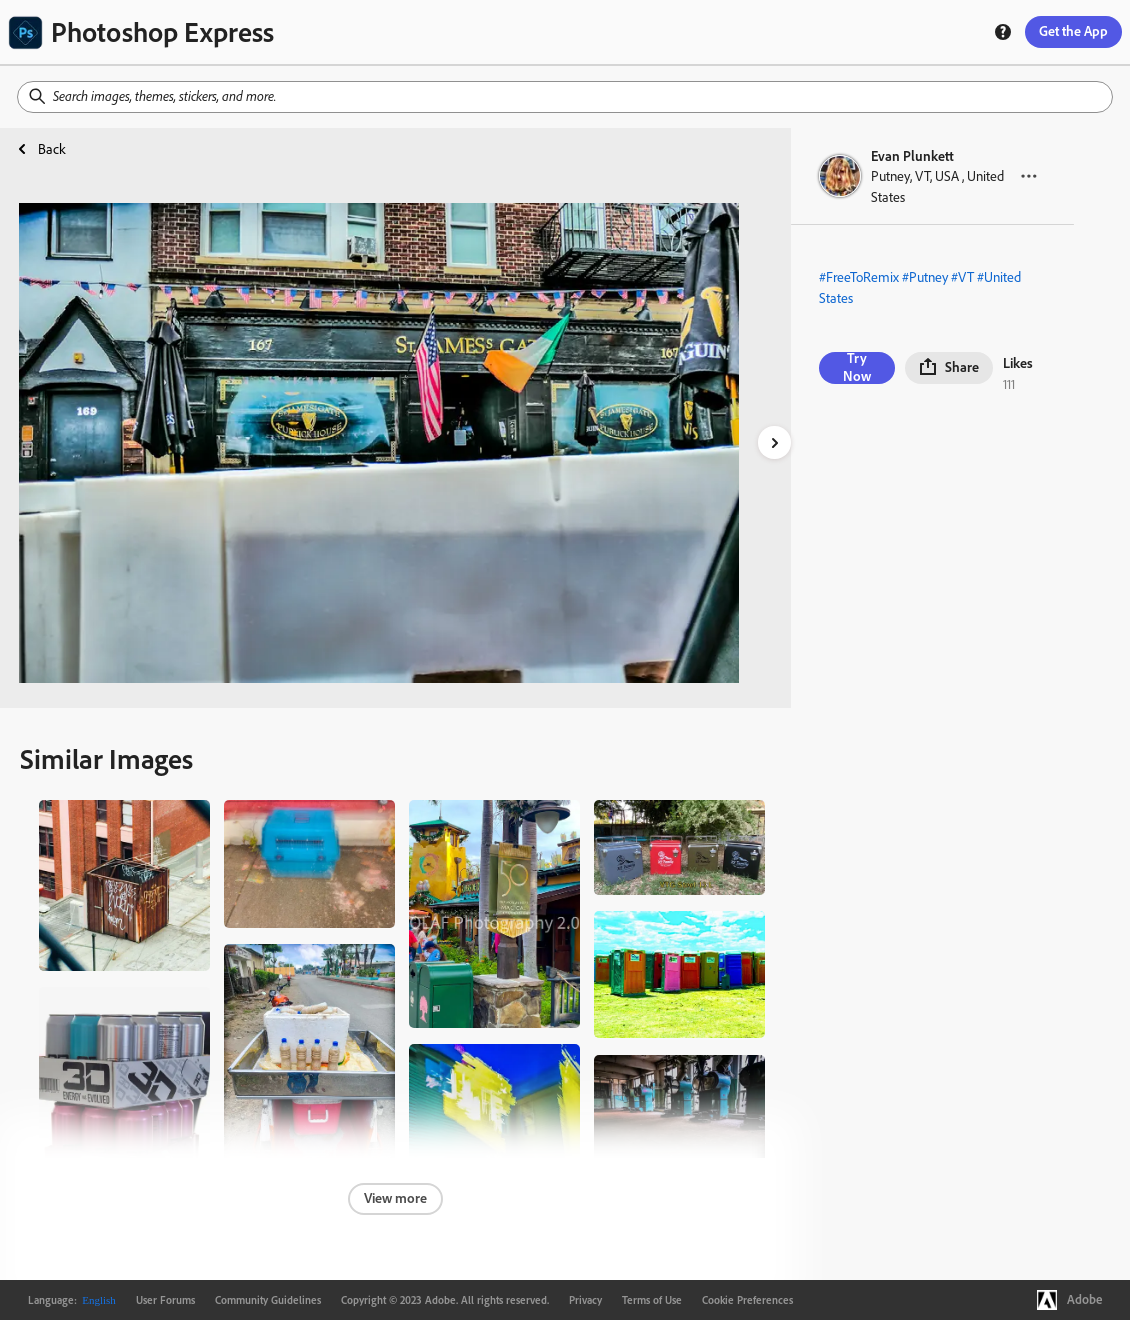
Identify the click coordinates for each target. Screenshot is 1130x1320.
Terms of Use (652, 1300)
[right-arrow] (774, 442)
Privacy (585, 1300)
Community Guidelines (268, 1300)
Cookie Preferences (747, 1300)
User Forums (165, 1300)
